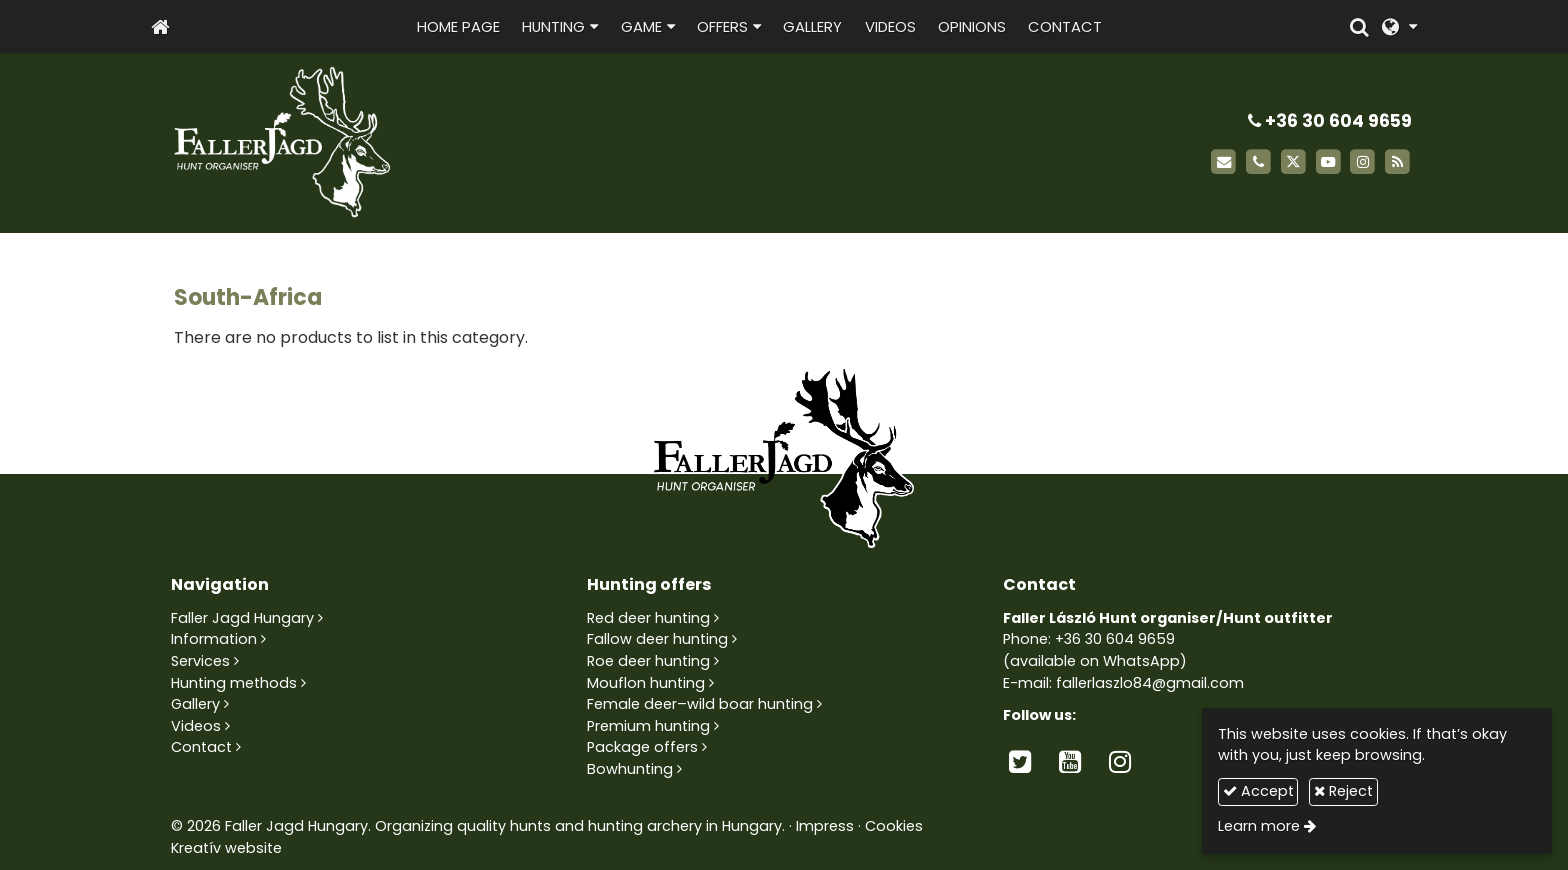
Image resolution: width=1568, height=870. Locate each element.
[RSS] (1397, 162)
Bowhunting (630, 769)
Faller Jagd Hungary (242, 618)
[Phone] (1258, 162)
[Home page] (160, 26)
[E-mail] (1223, 162)
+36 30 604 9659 (1330, 121)
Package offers (642, 747)
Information (214, 639)
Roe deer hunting (648, 661)
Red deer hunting (648, 618)
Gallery (195, 704)
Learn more (1259, 826)
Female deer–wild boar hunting (700, 704)
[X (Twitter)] (1293, 162)
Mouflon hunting (646, 683)
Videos (196, 726)
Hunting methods (234, 683)
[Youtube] (1328, 162)
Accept (1258, 791)
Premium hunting (648, 726)
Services (200, 661)
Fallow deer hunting (657, 639)
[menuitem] (458, 26)
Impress (825, 826)
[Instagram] (1362, 162)
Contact (201, 747)
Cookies (894, 826)
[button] (1399, 26)
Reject (1343, 791)
